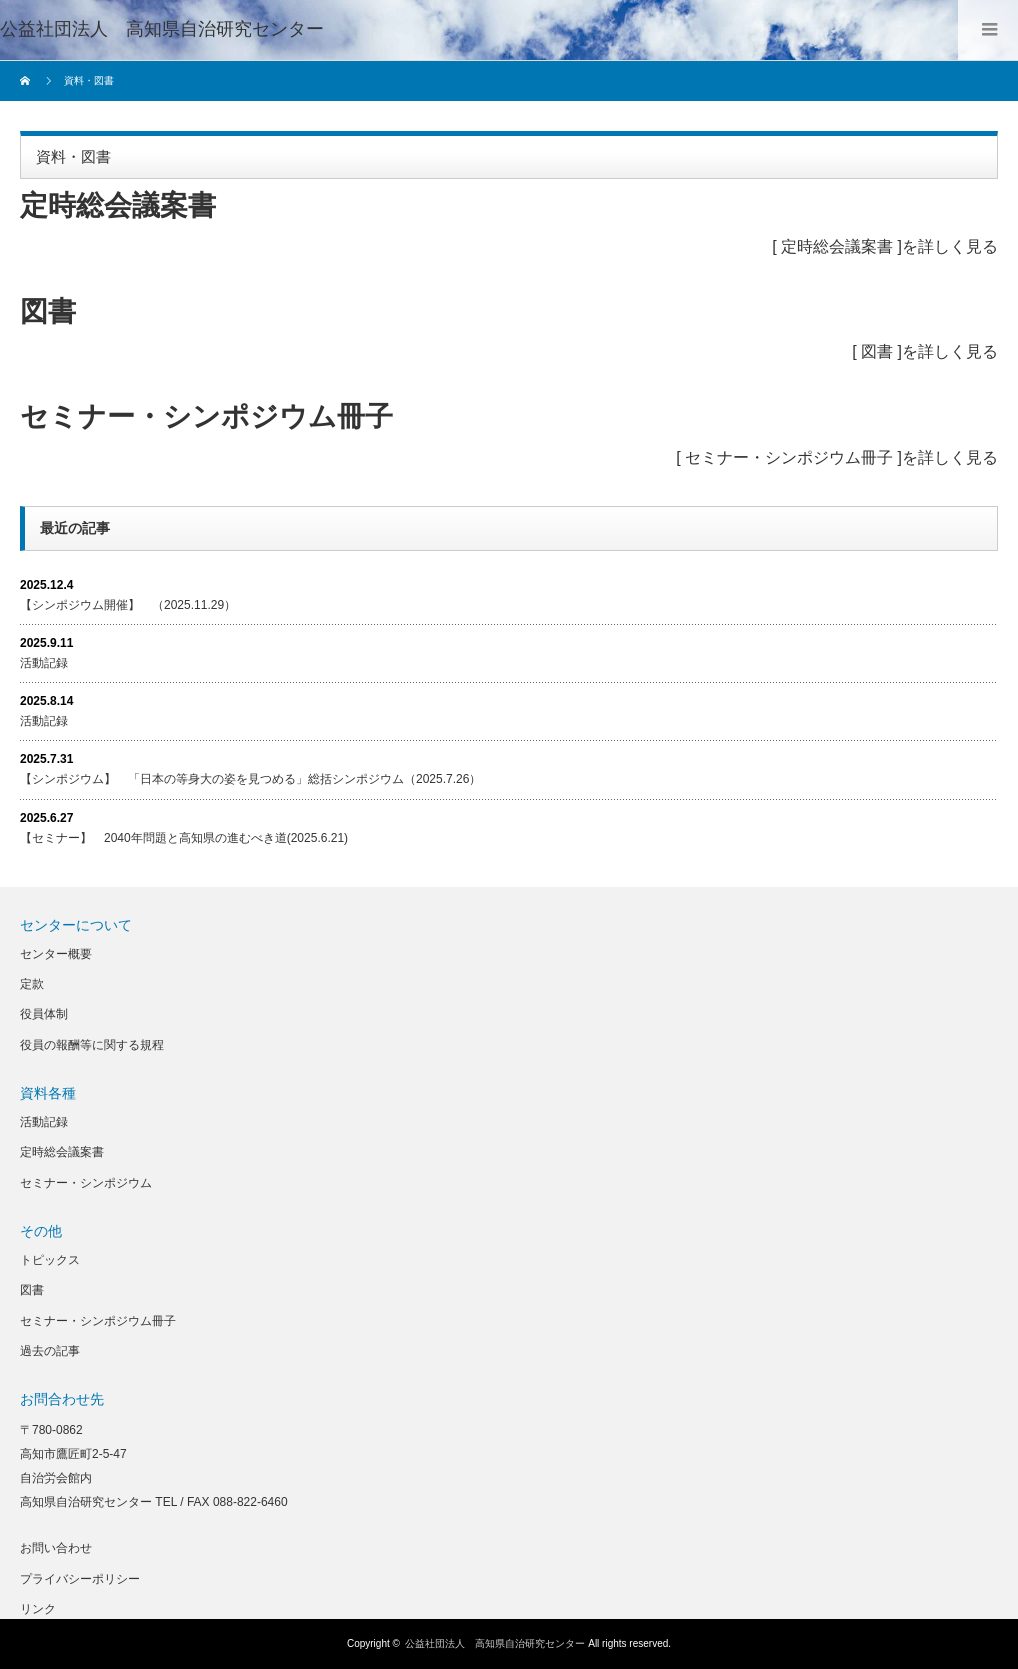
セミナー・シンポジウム (86, 1183)
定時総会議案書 (837, 246)
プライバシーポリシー (80, 1579)
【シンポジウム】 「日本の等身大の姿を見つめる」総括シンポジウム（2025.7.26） (250, 779)
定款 (32, 984)
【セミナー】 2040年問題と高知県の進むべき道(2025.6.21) (184, 838)
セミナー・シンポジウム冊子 (789, 457)
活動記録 (44, 663)
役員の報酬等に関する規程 (92, 1045)
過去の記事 (50, 1351)
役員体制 (44, 1014)
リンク (38, 1609)
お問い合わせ (56, 1548)
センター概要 (56, 954)
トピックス (50, 1260)
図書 (877, 351)
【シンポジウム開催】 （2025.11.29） (128, 605)
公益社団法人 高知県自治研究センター (162, 29)
